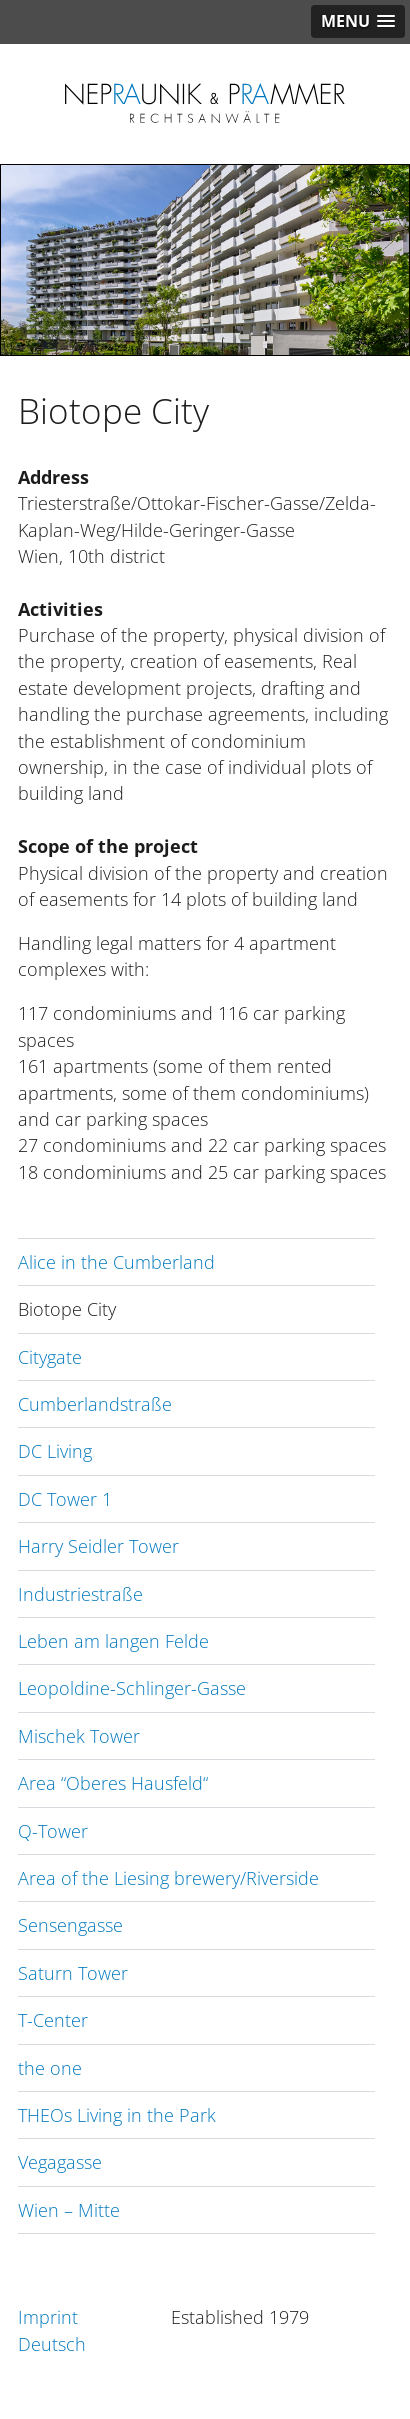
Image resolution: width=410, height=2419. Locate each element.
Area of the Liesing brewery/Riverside (168, 1878)
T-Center (53, 2020)
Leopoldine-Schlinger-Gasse (132, 1688)
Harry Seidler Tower (98, 1546)
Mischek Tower (79, 1736)
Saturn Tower (73, 1973)
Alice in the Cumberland (116, 1262)
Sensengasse (70, 1925)
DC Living (55, 1451)
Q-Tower (53, 1831)
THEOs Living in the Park (117, 2115)
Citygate (50, 1357)
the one (50, 2068)
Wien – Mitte (69, 2210)
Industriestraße (80, 1594)
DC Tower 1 (65, 1499)
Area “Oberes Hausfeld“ (113, 1783)
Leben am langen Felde (113, 1641)
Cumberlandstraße (95, 1404)
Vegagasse (60, 2162)
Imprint (48, 2317)
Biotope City (67, 1309)
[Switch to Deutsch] (94, 2344)
